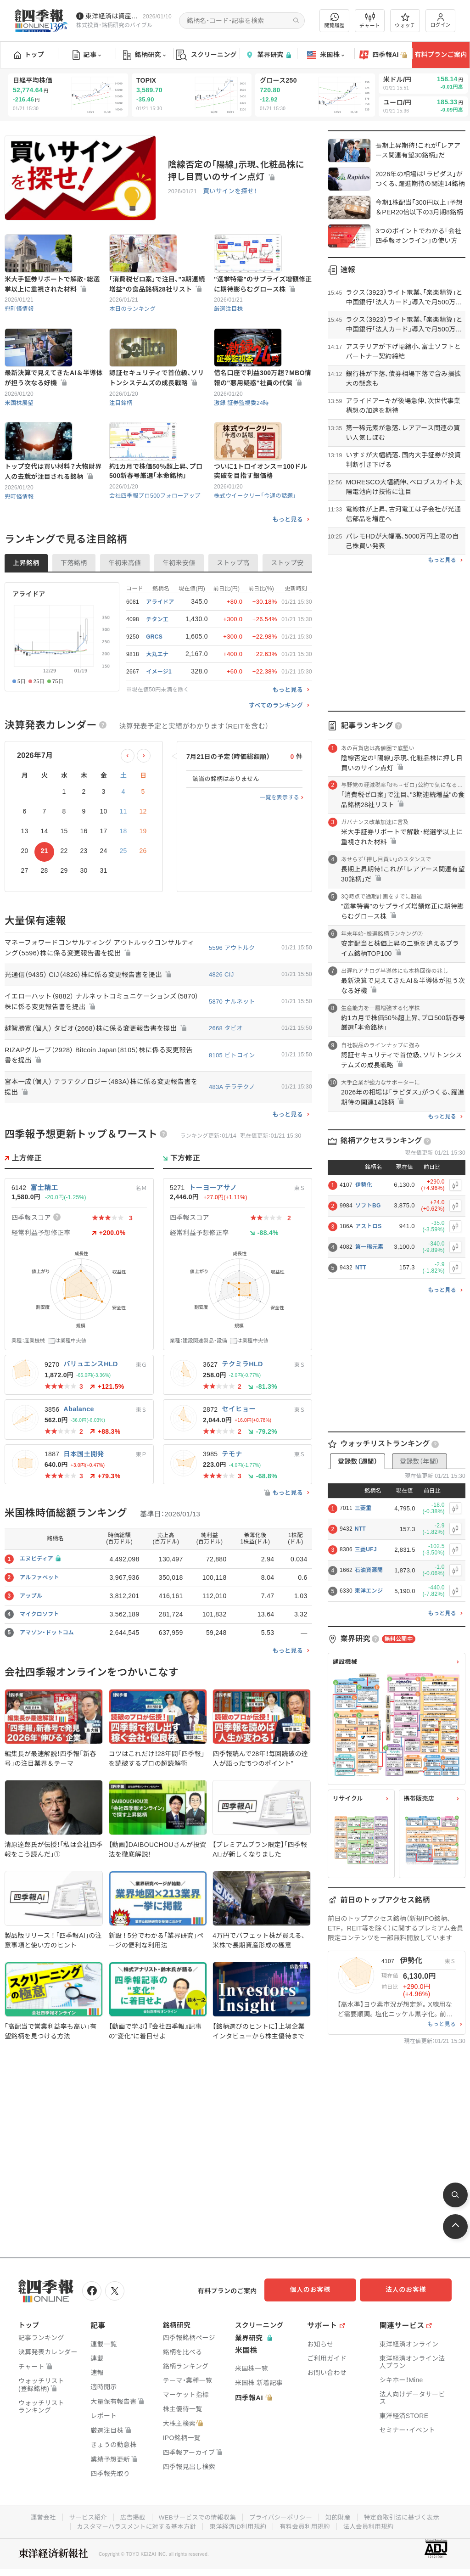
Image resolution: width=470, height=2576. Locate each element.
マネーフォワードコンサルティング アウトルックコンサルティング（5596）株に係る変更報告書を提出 (100, 1007)
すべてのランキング (276, 764)
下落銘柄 (74, 621)
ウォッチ (405, 20)
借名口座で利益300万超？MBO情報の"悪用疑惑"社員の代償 (262, 417)
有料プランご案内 (440, 54)
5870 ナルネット (232, 1060)
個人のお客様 (318, 2289)
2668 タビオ (226, 1087)
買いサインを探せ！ (229, 191)
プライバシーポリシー (282, 2515)
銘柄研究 (144, 55)
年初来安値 (179, 621)
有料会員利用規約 (307, 2524)
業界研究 (268, 55)
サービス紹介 (82, 2515)
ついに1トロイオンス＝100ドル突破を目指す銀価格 (261, 530)
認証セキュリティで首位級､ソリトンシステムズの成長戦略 (156, 417)
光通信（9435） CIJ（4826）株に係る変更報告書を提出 (91, 1034)
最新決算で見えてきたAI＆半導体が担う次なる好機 (54, 417)
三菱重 (363, 1508)
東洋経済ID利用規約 (238, 2524)
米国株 (325, 55)
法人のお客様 (410, 2289)
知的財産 (341, 2515)
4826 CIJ (221, 1033)
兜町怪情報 (20, 328)
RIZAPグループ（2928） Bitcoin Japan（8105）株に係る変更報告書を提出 (99, 1115)
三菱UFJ (366, 1549)
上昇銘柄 (26, 621)
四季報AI (383, 55)
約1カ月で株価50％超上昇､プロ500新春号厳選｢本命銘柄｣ (155, 530)
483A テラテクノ (232, 1146)
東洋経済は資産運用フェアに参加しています (112, 16)
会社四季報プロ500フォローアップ (157, 553)
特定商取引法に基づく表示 (407, 2515)
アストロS (368, 1226)
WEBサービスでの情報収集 (195, 2515)
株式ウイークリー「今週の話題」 (257, 553)
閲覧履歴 (335, 20)
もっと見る (287, 578)
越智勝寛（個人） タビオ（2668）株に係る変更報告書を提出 (99, 1087)
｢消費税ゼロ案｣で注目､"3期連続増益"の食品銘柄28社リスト (157, 303)
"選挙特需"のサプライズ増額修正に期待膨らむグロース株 (263, 303)
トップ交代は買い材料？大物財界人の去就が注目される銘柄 (53, 530)
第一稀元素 (369, 1247)
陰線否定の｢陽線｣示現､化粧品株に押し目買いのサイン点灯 (235, 170)
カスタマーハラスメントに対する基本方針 (133, 2524)
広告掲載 (129, 2515)
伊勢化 (363, 1185)
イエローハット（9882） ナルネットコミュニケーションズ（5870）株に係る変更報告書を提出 (94, 1060)
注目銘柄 (121, 441)
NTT (360, 1267)
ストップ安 (287, 621)
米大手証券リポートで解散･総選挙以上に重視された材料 (52, 303)
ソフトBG (368, 1205)
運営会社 (36, 2515)
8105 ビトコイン (232, 1114)
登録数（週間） (357, 1461)
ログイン (441, 20)
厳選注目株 (229, 328)
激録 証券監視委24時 (242, 441)
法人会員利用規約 (373, 2524)
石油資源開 (369, 1570)
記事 (87, 55)
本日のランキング (133, 328)
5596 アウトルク (232, 1006)
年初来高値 (124, 621)
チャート (369, 20)
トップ (29, 54)
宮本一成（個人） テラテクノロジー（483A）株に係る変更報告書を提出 (101, 1147)
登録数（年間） (419, 1461)
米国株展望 (20, 441)
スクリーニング (206, 55)
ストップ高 (233, 621)
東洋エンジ (369, 1591)
